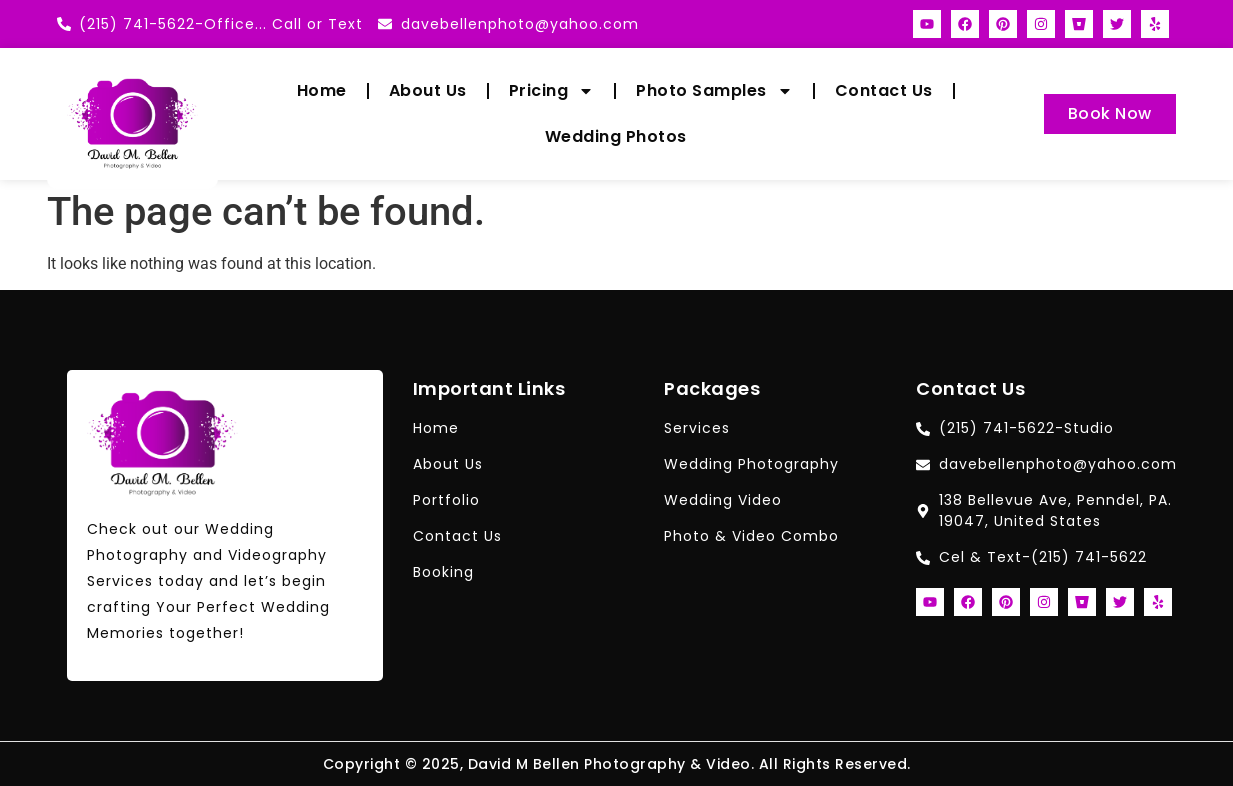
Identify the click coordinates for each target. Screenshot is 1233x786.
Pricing (552, 91)
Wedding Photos (616, 136)
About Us (428, 90)
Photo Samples (714, 91)
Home (322, 90)
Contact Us (884, 90)
